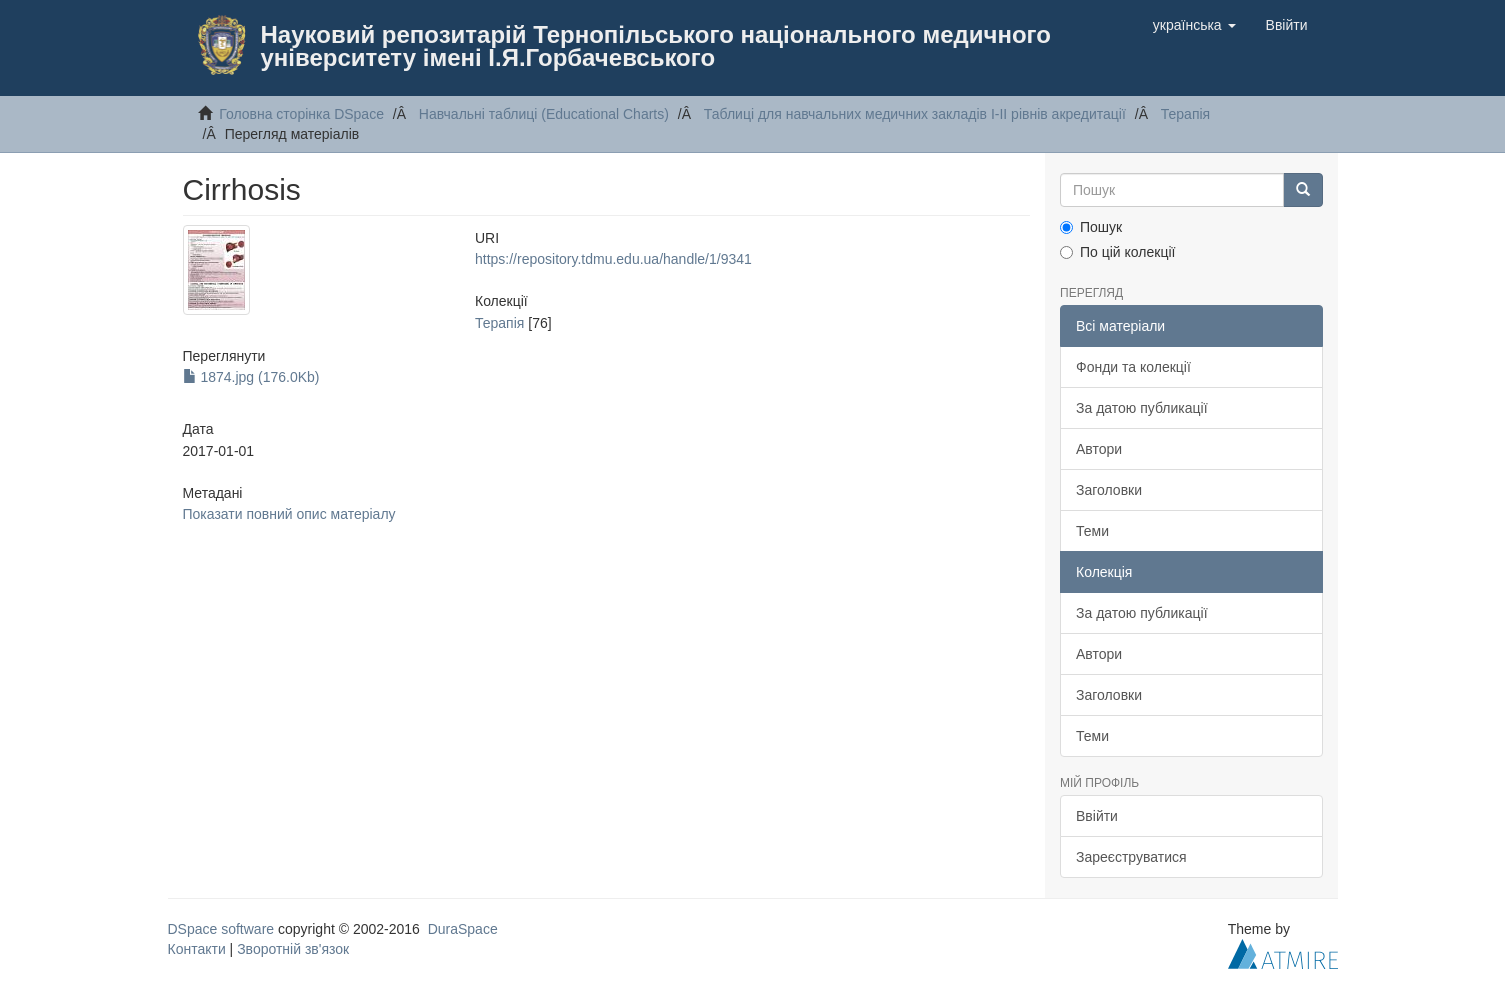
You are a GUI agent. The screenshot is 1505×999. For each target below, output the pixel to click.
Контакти (197, 949)
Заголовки (1109, 490)
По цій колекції (1117, 252)
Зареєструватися (1131, 857)
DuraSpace (463, 929)
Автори (1099, 449)
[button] (1194, 25)
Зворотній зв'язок (293, 949)
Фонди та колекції (1133, 367)
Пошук (1091, 227)
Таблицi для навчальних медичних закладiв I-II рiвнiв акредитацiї (915, 114)
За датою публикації (1142, 408)
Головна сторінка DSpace (301, 114)
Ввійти (1097, 816)
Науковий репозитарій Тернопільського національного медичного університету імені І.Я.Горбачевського (656, 46)
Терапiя (1185, 114)
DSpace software (221, 929)
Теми (1092, 531)
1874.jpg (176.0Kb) (251, 377)
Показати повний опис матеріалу (289, 514)
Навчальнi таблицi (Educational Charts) (544, 114)
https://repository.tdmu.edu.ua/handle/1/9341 (613, 259)
